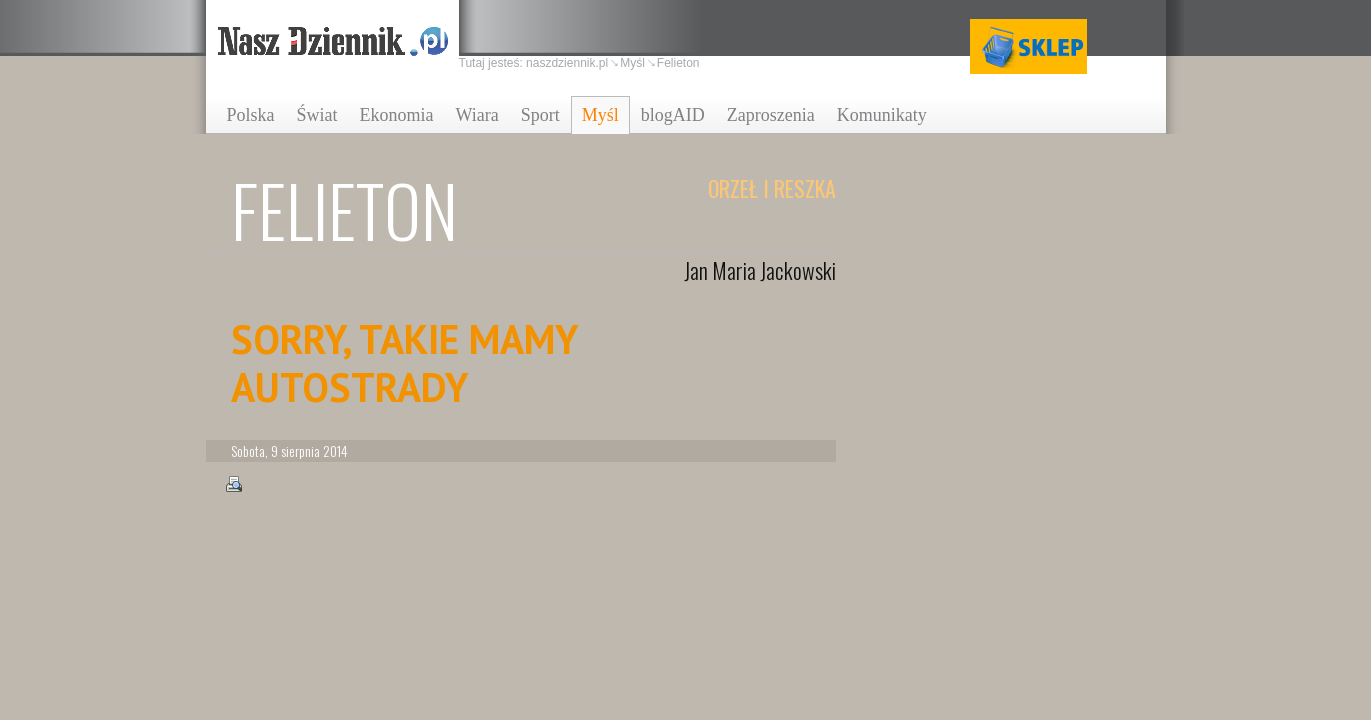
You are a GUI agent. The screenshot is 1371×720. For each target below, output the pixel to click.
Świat (317, 115)
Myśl (600, 115)
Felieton (678, 63)
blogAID (673, 115)
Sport (540, 115)
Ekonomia (397, 115)
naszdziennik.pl (567, 63)
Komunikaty (882, 115)
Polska (251, 115)
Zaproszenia (771, 115)
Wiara (477, 115)
